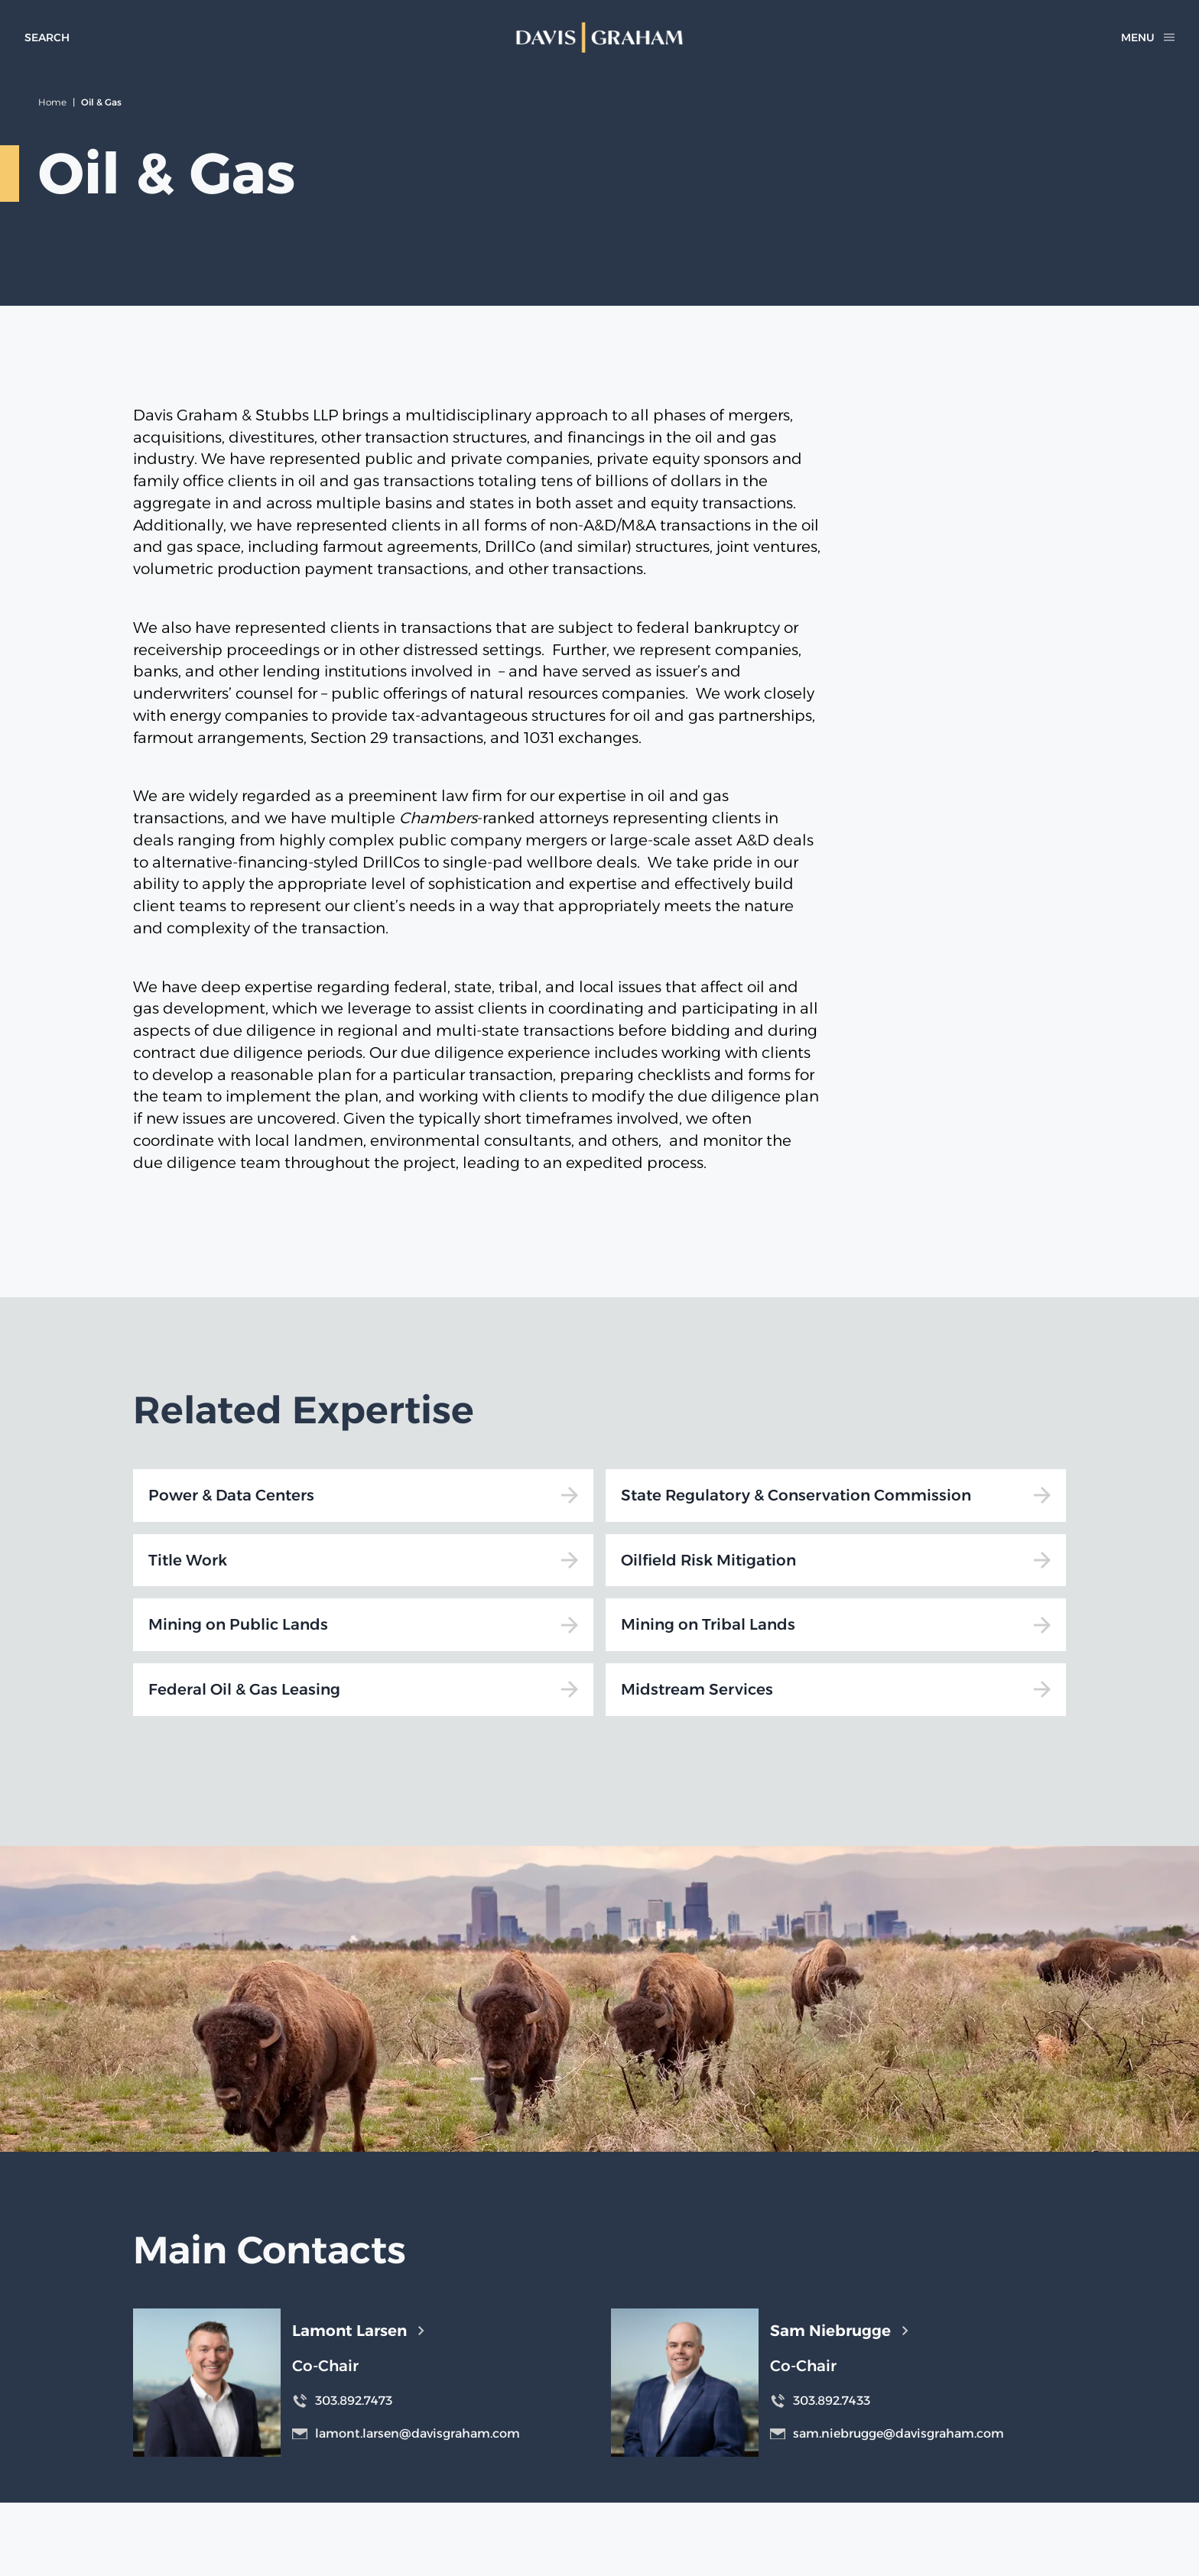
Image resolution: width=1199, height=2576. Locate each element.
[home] (599, 37)
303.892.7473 (342, 2400)
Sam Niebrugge (839, 2330)
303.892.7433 (820, 2400)
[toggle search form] (47, 37)
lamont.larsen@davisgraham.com (406, 2433)
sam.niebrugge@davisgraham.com (887, 2433)
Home (52, 102)
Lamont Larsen (358, 2330)
